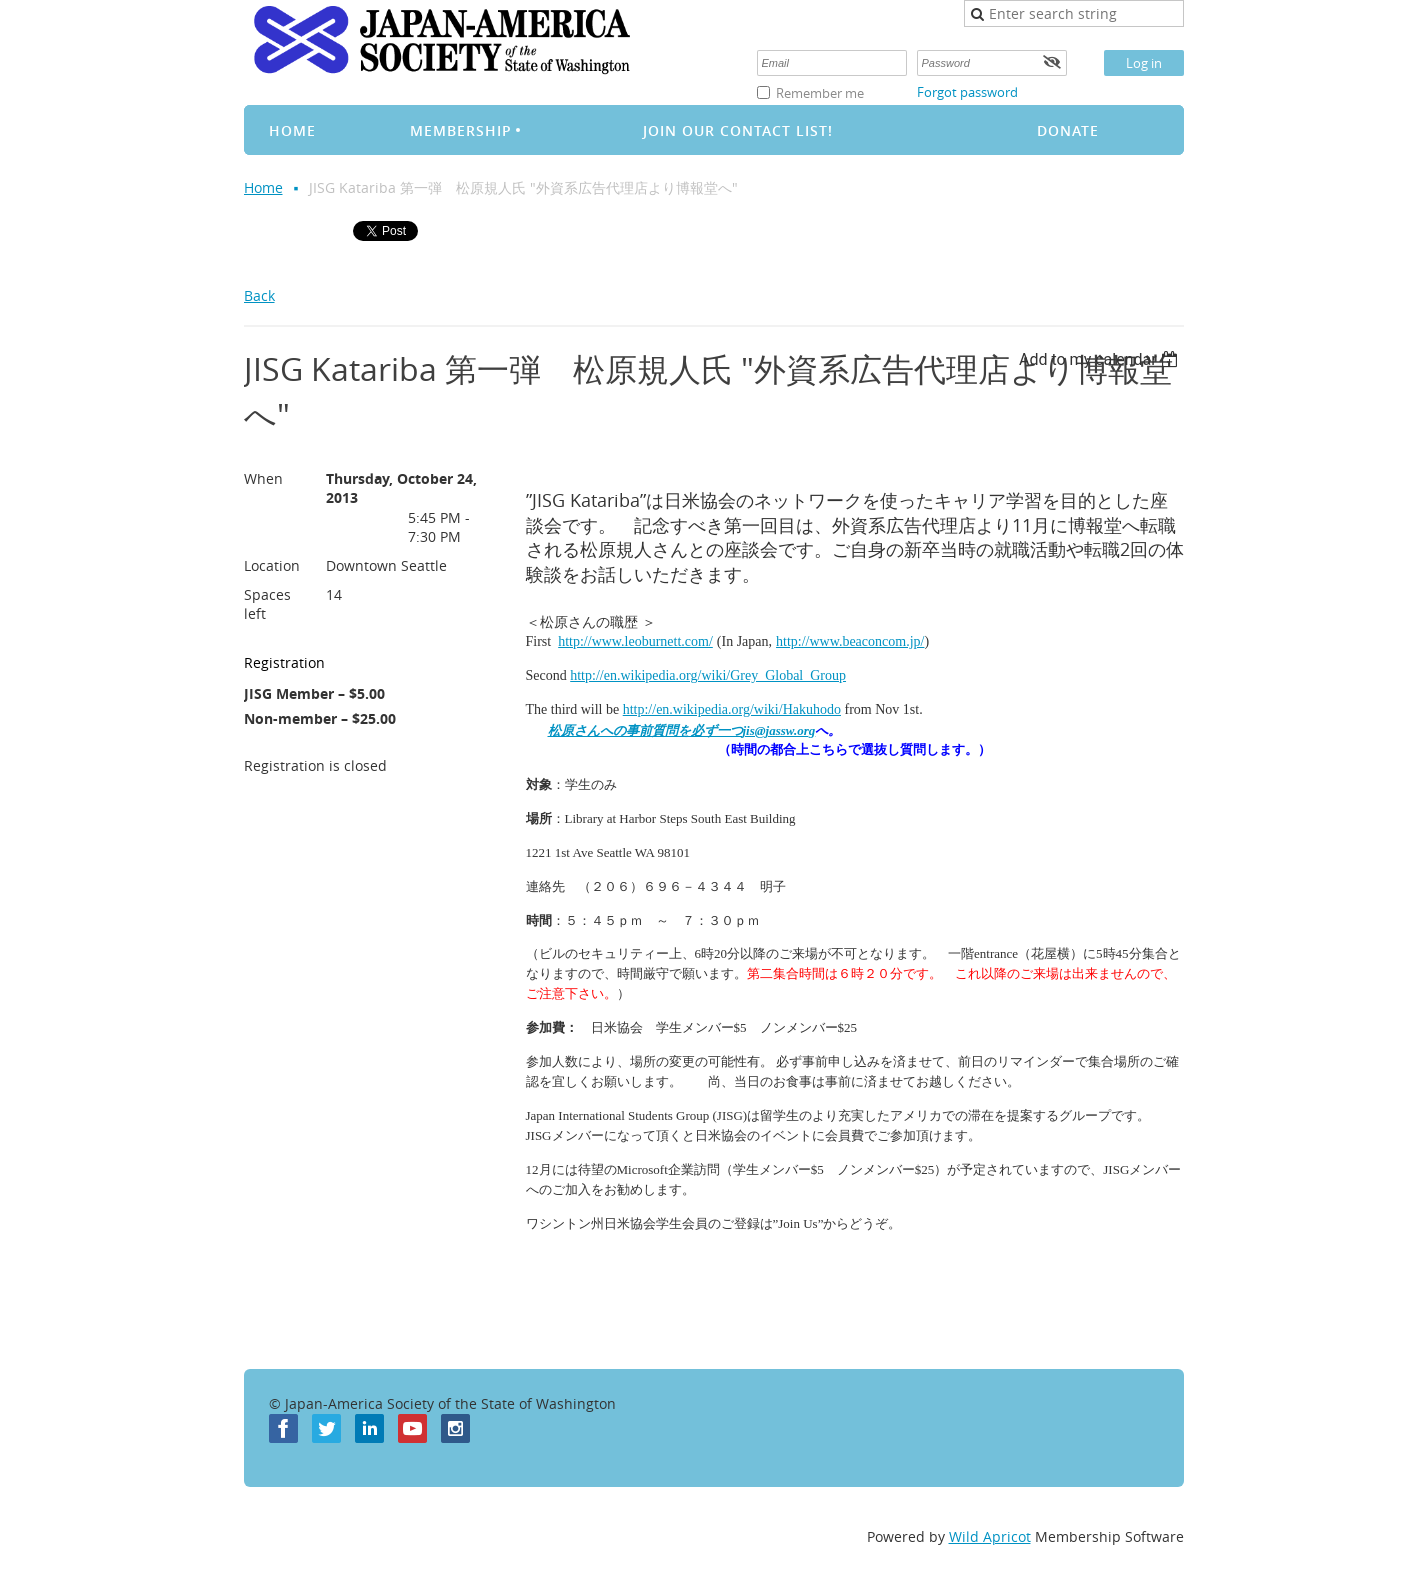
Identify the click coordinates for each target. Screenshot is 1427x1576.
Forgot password (967, 92)
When (263, 478)
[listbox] (1101, 359)
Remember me (820, 93)
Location (272, 565)
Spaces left (267, 604)
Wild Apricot (990, 1536)
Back (259, 295)
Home (263, 187)
